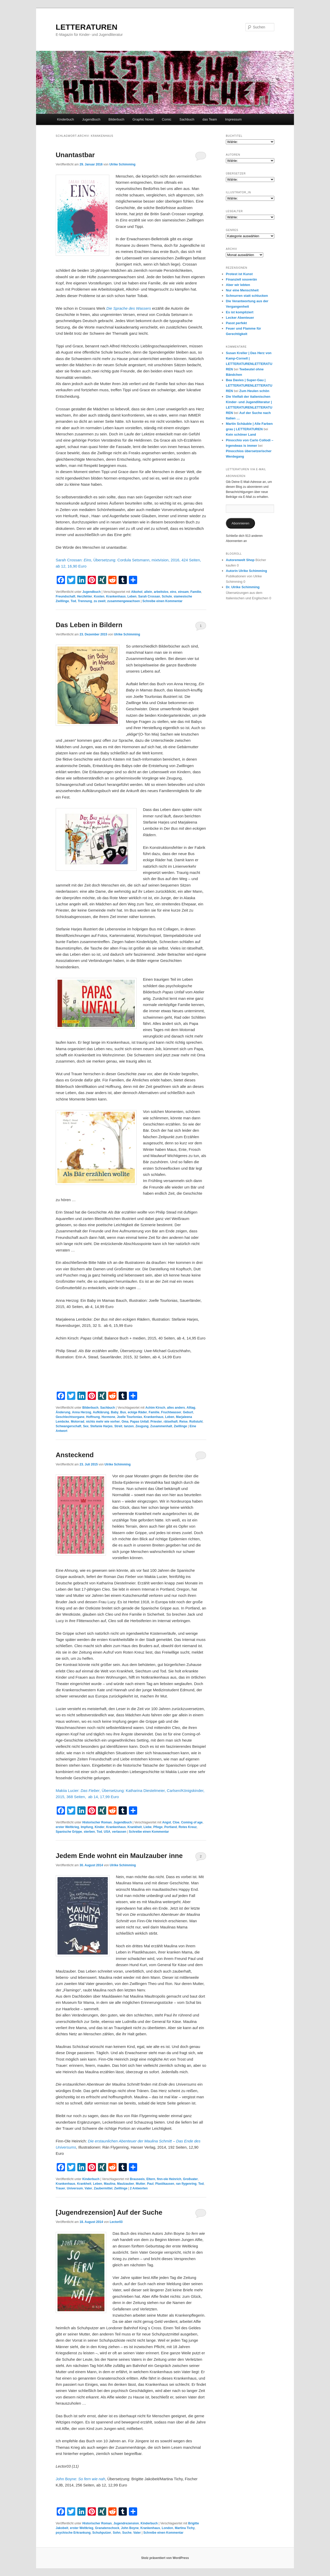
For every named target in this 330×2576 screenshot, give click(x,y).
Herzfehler (84, 596)
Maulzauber (125, 2184)
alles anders (176, 1407)
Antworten (139, 2188)
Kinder (99, 1827)
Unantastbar (75, 155)
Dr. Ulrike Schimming (243, 587)
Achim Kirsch (155, 1407)
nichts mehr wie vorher (103, 1421)
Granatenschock (107, 2528)
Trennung (85, 601)
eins (173, 592)
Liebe (148, 1827)
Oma (124, 1421)
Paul (150, 2184)
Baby (114, 1412)
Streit (118, 1426)
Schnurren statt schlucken (247, 296)
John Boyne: (80, 2479)
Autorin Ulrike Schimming (246, 571)
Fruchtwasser (171, 1412)
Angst (166, 1822)
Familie (196, 592)
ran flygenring (186, 2184)
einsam (183, 592)
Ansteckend (75, 1455)
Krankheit (135, 1827)
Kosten (99, 596)
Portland (170, 1827)
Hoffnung (93, 1417)
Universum (75, 2188)
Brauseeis (137, 2179)
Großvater (190, 2179)
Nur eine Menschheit (242, 290)
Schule (167, 596)
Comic (166, 119)
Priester (156, 1421)
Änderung (63, 1412)
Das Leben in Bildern (89, 625)
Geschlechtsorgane (70, 1417)
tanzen (129, 1426)
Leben (131, 596)
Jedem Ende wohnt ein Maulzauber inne (119, 1856)
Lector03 (116, 2222)
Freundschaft (65, 596)
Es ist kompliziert (239, 312)
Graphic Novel (143, 119)
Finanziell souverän (241, 279)
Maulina (110, 2184)
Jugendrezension (126, 2523)
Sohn (116, 2532)
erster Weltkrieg (67, 1827)
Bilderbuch (116, 119)
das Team (209, 119)
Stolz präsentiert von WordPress (165, 2558)
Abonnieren (240, 523)
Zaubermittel (103, 2188)
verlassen (119, 1831)
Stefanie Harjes (101, 1426)
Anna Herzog (81, 1412)
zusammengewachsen (123, 601)
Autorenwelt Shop (240, 560)
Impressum (233, 119)
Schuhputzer (101, 2532)
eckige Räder (137, 1412)
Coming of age (191, 1822)
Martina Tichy (185, 2528)
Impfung (87, 1827)
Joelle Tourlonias (129, 1417)
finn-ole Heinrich (169, 2179)
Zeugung (142, 1426)
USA (107, 1831)
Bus (123, 1412)
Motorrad (77, 1421)
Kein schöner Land (241, 434)
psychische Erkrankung (73, 2532)
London (167, 2528)
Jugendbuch (91, 119)
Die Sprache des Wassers (128, 308)
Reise (183, 1421)
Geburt (188, 1412)
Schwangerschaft (68, 1426)
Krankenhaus (116, 596)
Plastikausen (164, 2184)
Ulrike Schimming (122, 164)
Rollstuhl (195, 1421)
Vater (88, 2188)
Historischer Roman (97, 1822)
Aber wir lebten (238, 285)
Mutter (140, 2184)
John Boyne (130, 2528)
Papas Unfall (139, 1421)
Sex (85, 1426)
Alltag (191, 1407)
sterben (89, 1831)
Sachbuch (186, 119)
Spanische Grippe (69, 1831)
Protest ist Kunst (239, 274)
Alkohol (136, 592)
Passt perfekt (236, 323)
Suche (126, 2532)
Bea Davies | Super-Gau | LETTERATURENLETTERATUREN (249, 385)
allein (148, 592)
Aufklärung (101, 1412)
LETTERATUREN (86, 27)
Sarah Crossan (149, 596)
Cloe (176, 1822)
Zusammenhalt (161, 1426)
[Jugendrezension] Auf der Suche (109, 2212)
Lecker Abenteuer (240, 318)
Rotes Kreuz (188, 1827)
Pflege (158, 1827)
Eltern (150, 2179)
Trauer (60, 2188)
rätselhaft (171, 1421)
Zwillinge (180, 1426)
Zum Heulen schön (254, 391)
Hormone (108, 1417)
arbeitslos (161, 592)
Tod (73, 601)
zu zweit (99, 601)
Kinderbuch (65, 119)
